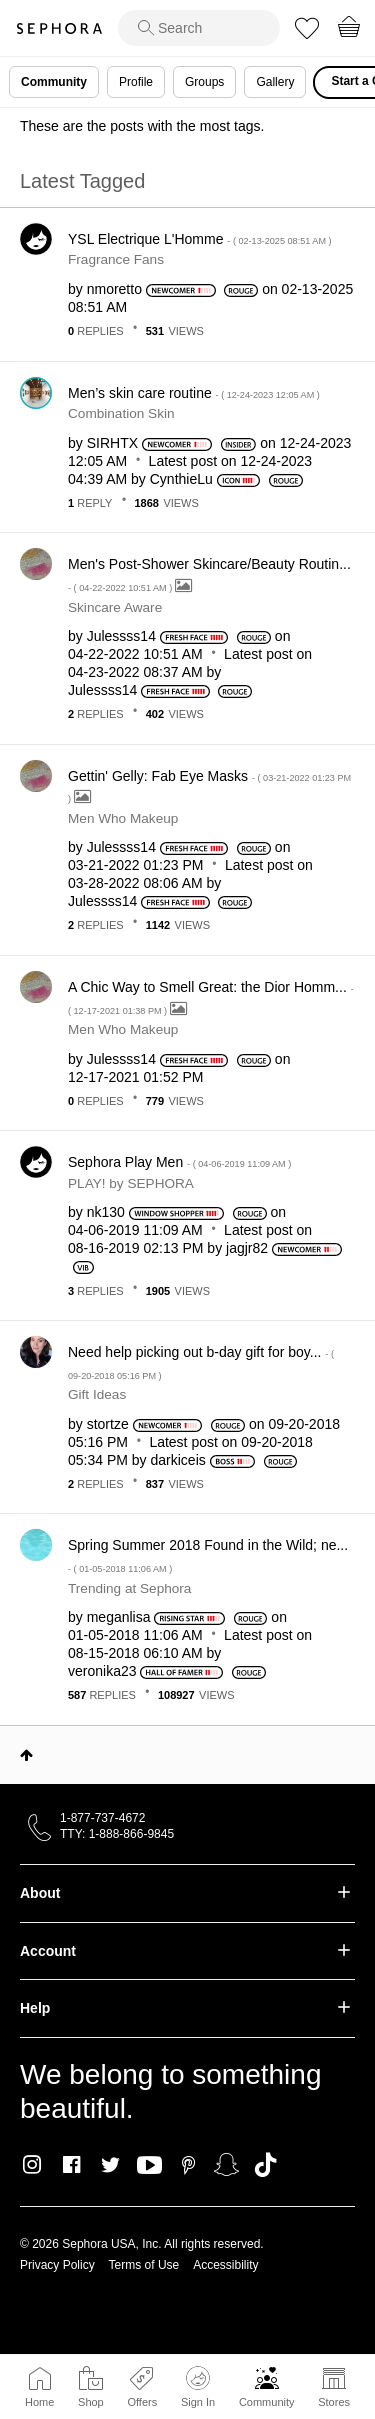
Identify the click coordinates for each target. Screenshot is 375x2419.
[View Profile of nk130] (106, 1212)
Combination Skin (121, 413)
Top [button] (26, 1755)
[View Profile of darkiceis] (178, 1460)
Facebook (71, 2165)
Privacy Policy (57, 2265)
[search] (199, 28)
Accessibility (225, 2265)
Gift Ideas (97, 1394)
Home (39, 2402)
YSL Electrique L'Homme (200, 239)
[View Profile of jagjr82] (247, 1248)
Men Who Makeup (123, 818)
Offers (142, 2402)
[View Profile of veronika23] (102, 1671)
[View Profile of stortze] (108, 1424)
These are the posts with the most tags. (142, 126)
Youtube (149, 2166)
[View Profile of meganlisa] (119, 1617)
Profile (136, 82)
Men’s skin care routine (194, 393)
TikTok (265, 2165)
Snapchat (226, 2165)
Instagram (32, 2165)
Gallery (275, 82)
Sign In (198, 2387)
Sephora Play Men (179, 1162)
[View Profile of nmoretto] (114, 289)
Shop (91, 2402)
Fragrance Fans (116, 259)
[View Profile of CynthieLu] (181, 479)
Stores (334, 2402)
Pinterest (188, 2165)
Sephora (59, 28)
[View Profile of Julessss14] (121, 636)
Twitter (110, 2165)
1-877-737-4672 (102, 1818)
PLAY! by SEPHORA (131, 1183)
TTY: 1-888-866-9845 (117, 1834)
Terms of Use (144, 2265)
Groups (204, 82)
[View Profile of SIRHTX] (112, 443)
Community (267, 2402)
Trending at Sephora (129, 1588)
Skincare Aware (115, 607)
